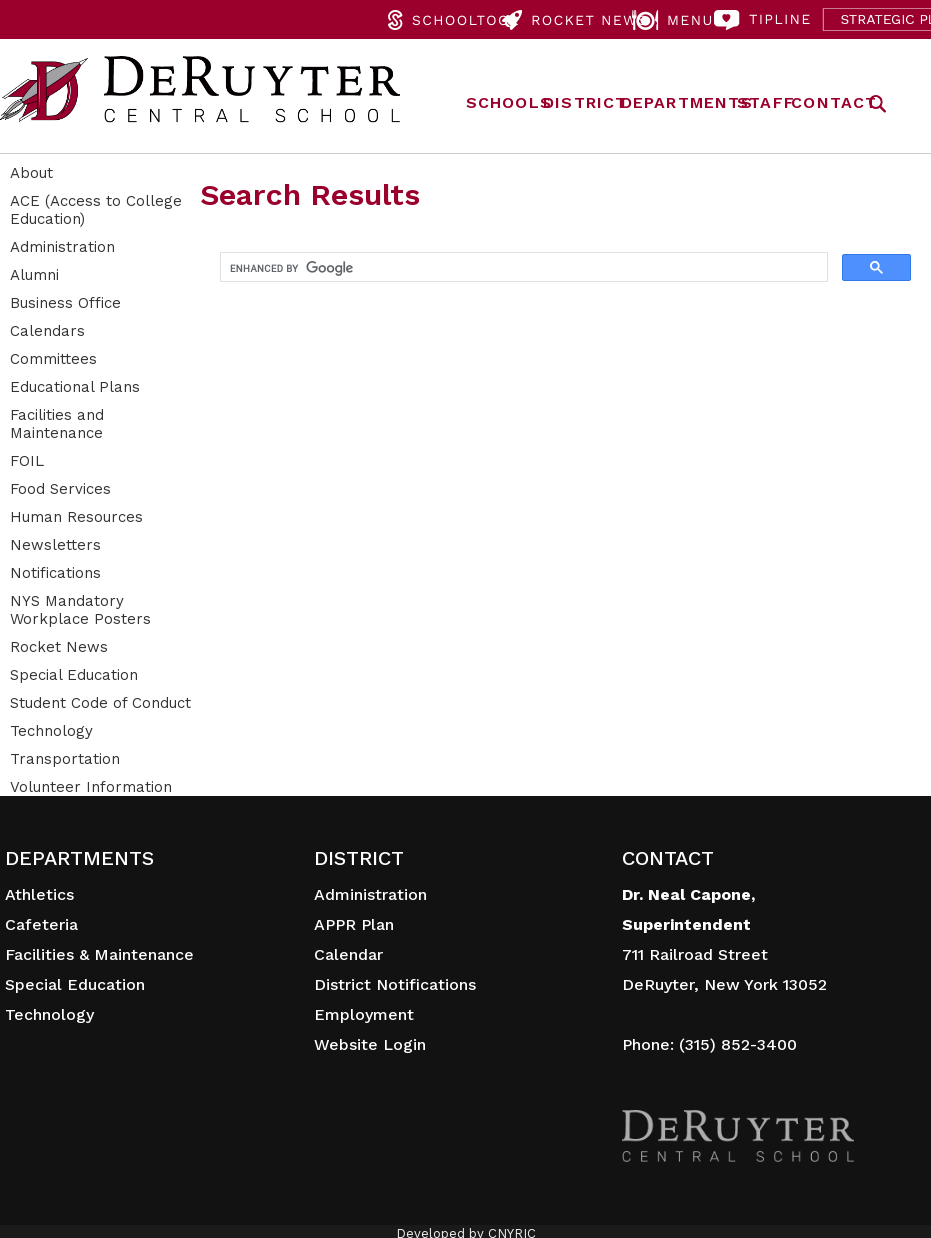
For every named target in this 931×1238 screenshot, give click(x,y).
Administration (62, 247)
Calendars (47, 331)
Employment (364, 1014)
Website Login (370, 1044)
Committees (53, 359)
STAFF (766, 102)
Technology (51, 731)
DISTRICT (585, 102)
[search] (522, 268)
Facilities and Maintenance (57, 424)
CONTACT (834, 102)
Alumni (34, 275)
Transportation (65, 759)
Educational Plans (75, 387)
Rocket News (59, 647)
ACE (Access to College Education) (96, 210)
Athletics (39, 894)
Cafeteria (41, 924)
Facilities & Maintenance (99, 954)
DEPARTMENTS (687, 102)
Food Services (60, 489)
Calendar (348, 954)
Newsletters (55, 545)
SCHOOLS (509, 102)
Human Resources (76, 517)
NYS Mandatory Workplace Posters (80, 610)
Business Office (65, 303)
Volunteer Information (91, 787)
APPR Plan (354, 924)
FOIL (27, 461)
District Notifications (395, 984)
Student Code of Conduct (100, 703)
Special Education (74, 675)
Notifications (55, 573)
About (31, 173)
